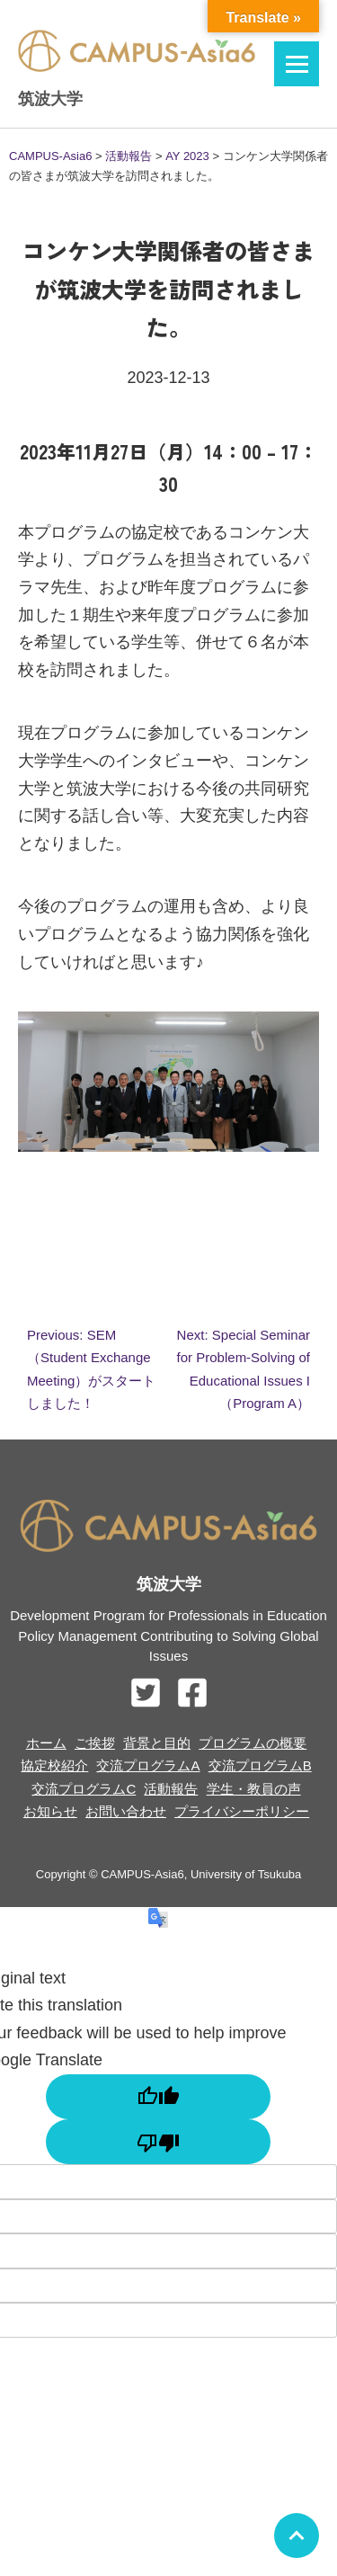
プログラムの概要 (252, 1743)
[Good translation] (158, 2096)
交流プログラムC (83, 1788)
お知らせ (50, 1811)
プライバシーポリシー (241, 1811)
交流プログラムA (148, 1765)
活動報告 (171, 1788)
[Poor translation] (158, 2141)
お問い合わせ (125, 1811)
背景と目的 (157, 1743)
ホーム (46, 1743)
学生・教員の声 (254, 1788)
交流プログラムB (260, 1765)
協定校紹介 (54, 1765)
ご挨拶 (95, 1743)
